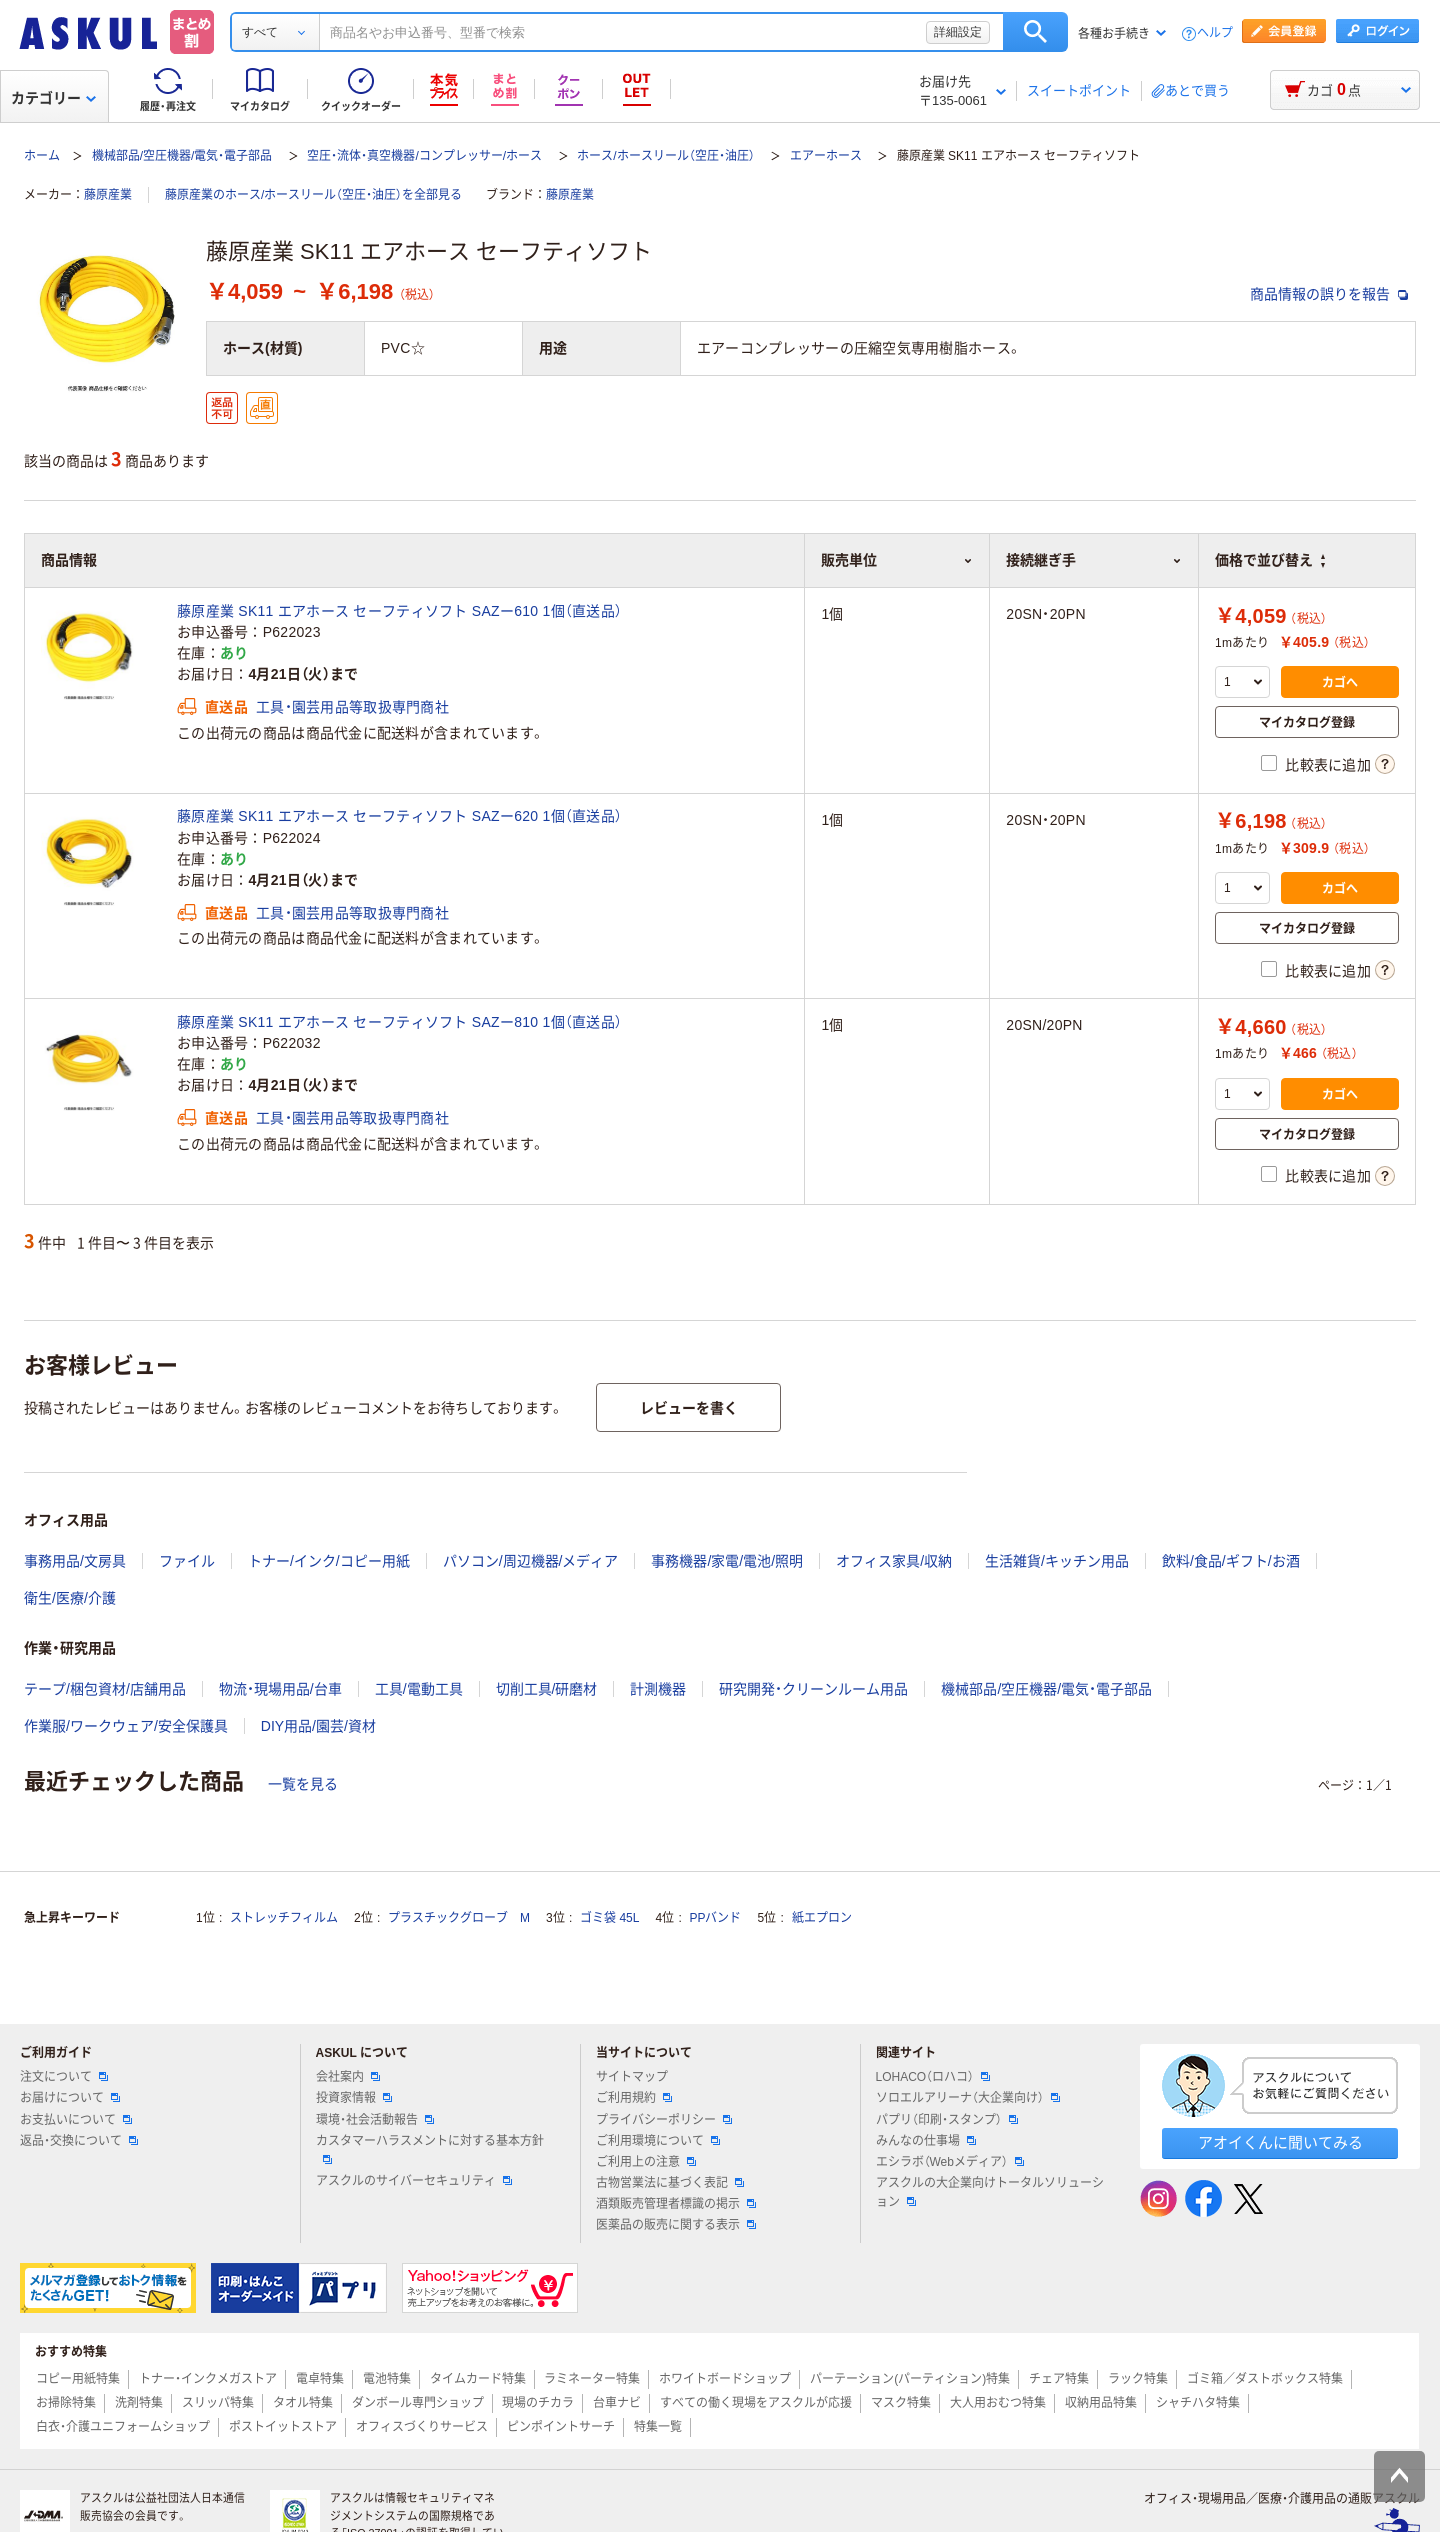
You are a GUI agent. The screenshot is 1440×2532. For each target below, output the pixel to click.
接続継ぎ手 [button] (1094, 560)
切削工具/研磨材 (547, 1689)
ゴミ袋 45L (609, 1918)
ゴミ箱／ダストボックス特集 (1265, 2379)
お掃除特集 (66, 2403)
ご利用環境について (658, 2141)
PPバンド (715, 1918)
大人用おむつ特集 (998, 2403)
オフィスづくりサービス (422, 2427)
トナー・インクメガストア (208, 2379)
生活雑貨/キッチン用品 (1057, 1561)
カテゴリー (53, 98)
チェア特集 (1059, 2379)
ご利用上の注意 (646, 2162)
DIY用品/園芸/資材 (318, 1726)
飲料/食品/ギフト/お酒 (1231, 1561)
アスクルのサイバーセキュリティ (414, 2181)
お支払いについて (76, 2120)
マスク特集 (901, 2403)
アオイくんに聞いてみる (1280, 2142)
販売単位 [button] (897, 560)
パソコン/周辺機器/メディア (531, 1561)
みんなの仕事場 (926, 2141)
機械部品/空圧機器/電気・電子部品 (182, 156)
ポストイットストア (283, 2427)
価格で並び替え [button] (1270, 560)
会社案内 (348, 2077)
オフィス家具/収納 (894, 1561)
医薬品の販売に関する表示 (676, 2225)
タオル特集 (303, 2403)
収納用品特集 (1101, 2403)
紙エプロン (822, 1918)
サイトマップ (632, 2077)
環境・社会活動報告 (375, 2120)
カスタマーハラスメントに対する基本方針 (430, 2149)
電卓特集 (320, 2379)
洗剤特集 (139, 2403)
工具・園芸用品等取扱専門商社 (352, 707)
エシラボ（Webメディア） (950, 2162)
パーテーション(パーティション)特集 (910, 2379)
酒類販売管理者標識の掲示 (676, 2204)
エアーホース (826, 156)
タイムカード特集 (478, 2379)
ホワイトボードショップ (725, 2379)
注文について (64, 2077)
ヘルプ (1215, 33)
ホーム (42, 156)
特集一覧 (658, 2427)
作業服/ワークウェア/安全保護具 (126, 1726)
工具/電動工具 (419, 1689)
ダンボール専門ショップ (418, 2403)
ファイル (187, 1561)
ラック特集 (1138, 2379)
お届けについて (70, 2098)
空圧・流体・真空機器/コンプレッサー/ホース (424, 156)
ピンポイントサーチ (561, 2427)
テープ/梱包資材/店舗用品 (105, 1689)
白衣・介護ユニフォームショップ (123, 2427)
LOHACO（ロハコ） (933, 2077)
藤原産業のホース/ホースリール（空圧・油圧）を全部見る (313, 195)
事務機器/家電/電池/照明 (727, 1561)
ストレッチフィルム (284, 1918)
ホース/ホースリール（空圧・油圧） (665, 156)
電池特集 (387, 2379)
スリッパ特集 (218, 2403)
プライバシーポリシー (664, 2120)
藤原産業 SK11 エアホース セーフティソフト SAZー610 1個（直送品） (399, 611)
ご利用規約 (634, 2098)
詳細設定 (958, 32)
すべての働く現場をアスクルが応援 (756, 2403)
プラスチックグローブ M (459, 1918)
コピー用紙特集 (78, 2379)
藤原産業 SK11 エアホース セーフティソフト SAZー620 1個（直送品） (399, 816)
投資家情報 (354, 2098)
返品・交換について (79, 2141)
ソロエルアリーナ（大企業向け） (968, 2098)
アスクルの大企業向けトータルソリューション (990, 2192)
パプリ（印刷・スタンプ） (947, 2120)
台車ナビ (617, 2403)
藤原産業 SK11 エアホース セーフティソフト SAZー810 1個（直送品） (399, 1022)
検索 (1035, 32)
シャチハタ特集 (1198, 2403)
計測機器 (658, 1689)
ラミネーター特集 (592, 2379)
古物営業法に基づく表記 (670, 2183)
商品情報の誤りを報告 (1329, 294)
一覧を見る (303, 1784)
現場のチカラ (538, 2403)
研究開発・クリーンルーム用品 (813, 1689)
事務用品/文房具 (75, 1561)
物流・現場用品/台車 (280, 1689)
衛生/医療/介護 (70, 1598)
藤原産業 (108, 195)
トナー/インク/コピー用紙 (329, 1561)
